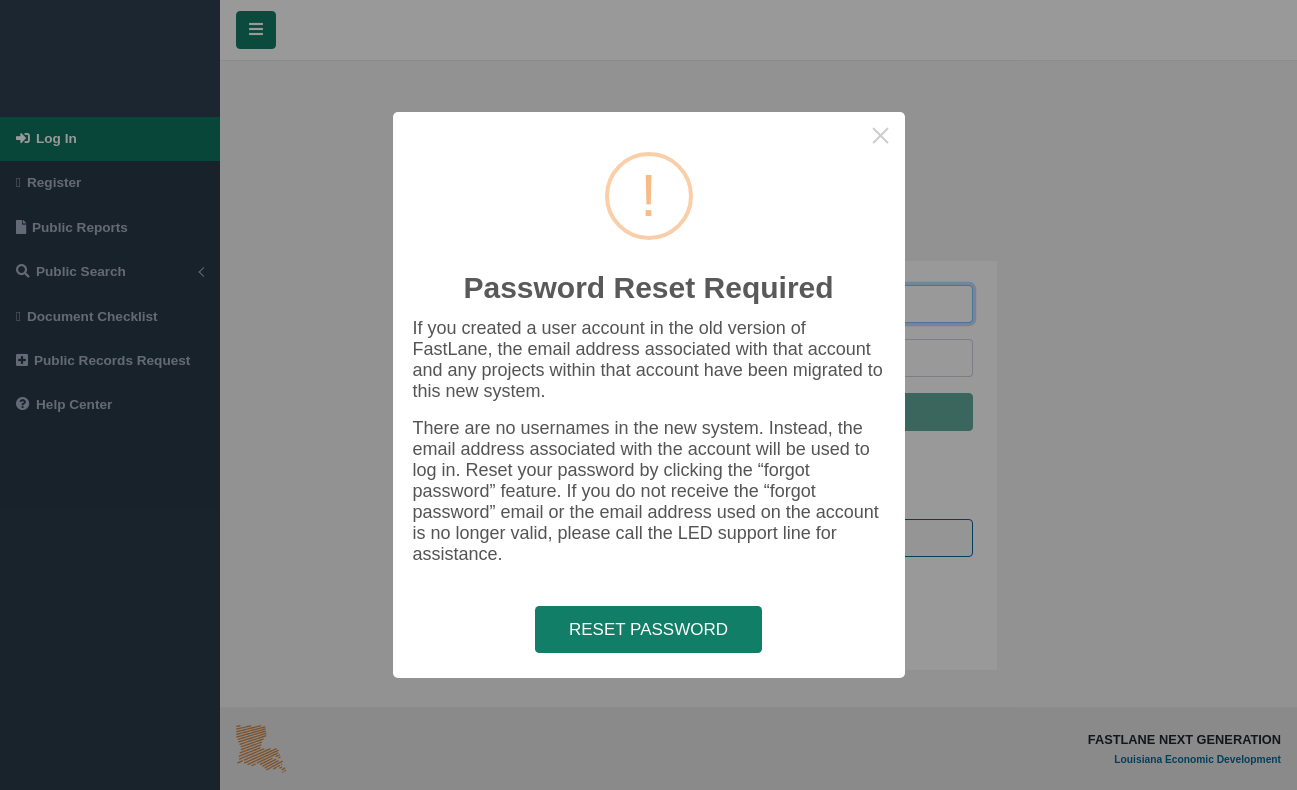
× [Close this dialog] (880, 135)
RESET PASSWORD (648, 629)
